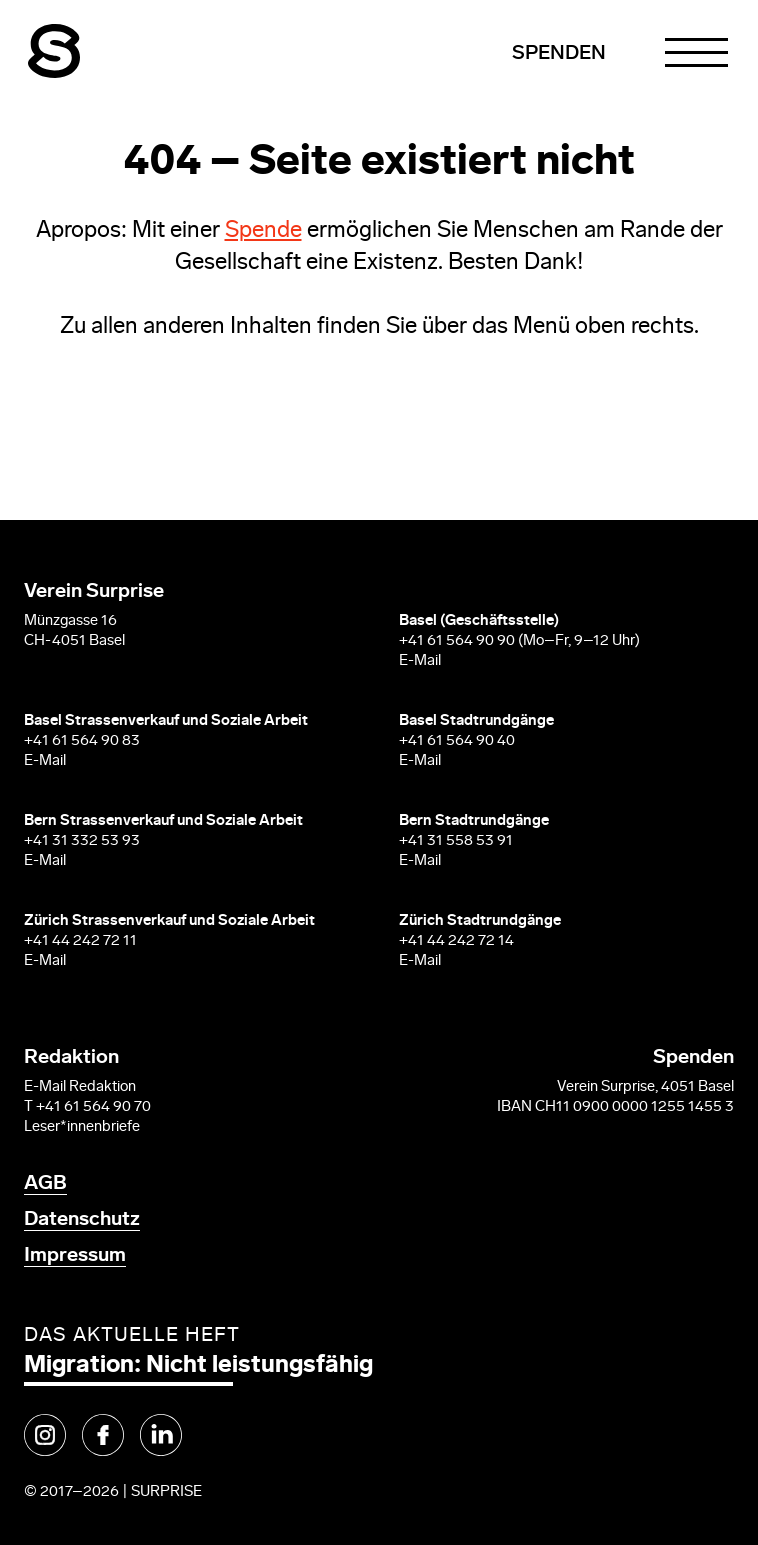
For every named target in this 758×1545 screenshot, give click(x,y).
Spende (263, 231)
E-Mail (420, 661)
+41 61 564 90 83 (82, 741)
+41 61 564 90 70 (93, 1107)
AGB (45, 1184)
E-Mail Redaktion (80, 1087)
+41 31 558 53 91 (456, 841)
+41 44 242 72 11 (80, 941)
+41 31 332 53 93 (83, 841)
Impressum (75, 1256)
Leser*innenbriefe (82, 1127)
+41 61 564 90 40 (457, 741)
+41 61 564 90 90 (457, 641)
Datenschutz (82, 1220)
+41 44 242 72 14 (456, 941)
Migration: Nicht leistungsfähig (198, 1366)
